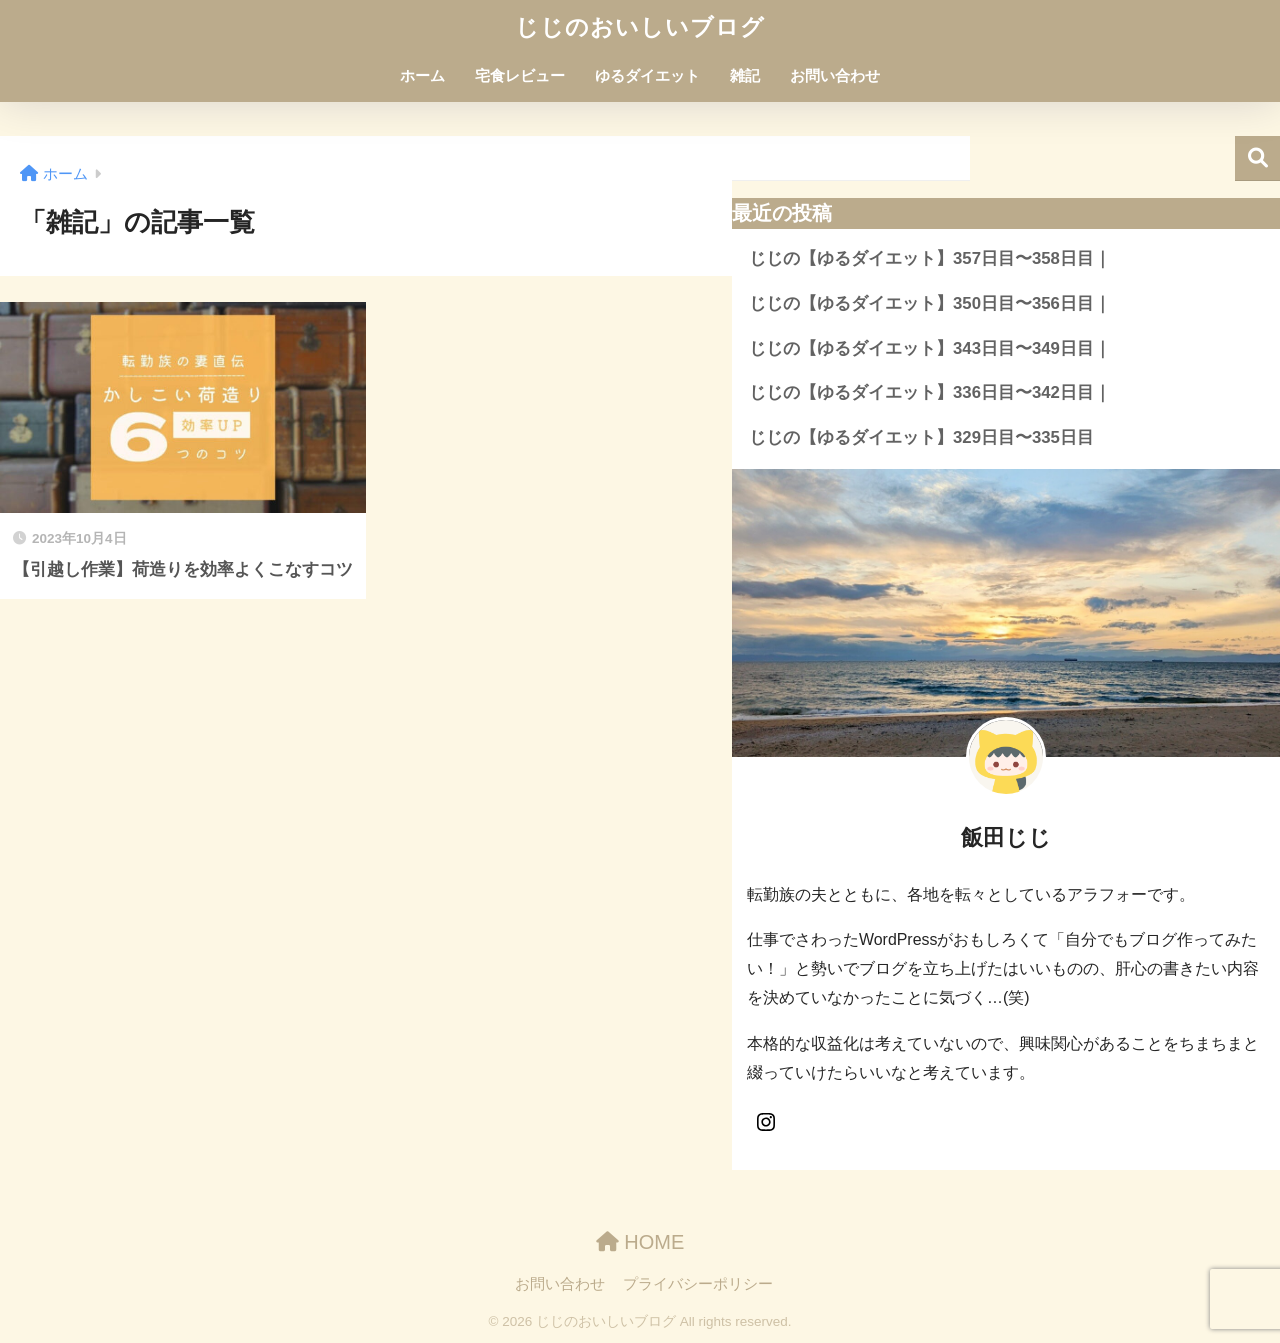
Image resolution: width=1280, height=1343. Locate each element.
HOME (640, 1242)
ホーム (422, 75)
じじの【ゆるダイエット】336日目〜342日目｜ (930, 392)
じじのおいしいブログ (640, 27)
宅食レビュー (520, 75)
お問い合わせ (835, 75)
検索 (1257, 158)
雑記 (745, 75)
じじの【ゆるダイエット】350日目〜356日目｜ (930, 303)
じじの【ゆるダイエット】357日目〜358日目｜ (930, 258)
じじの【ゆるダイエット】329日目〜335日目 (921, 437)
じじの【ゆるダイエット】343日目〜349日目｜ (930, 348)
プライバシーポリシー (698, 1284)
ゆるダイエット (647, 75)
